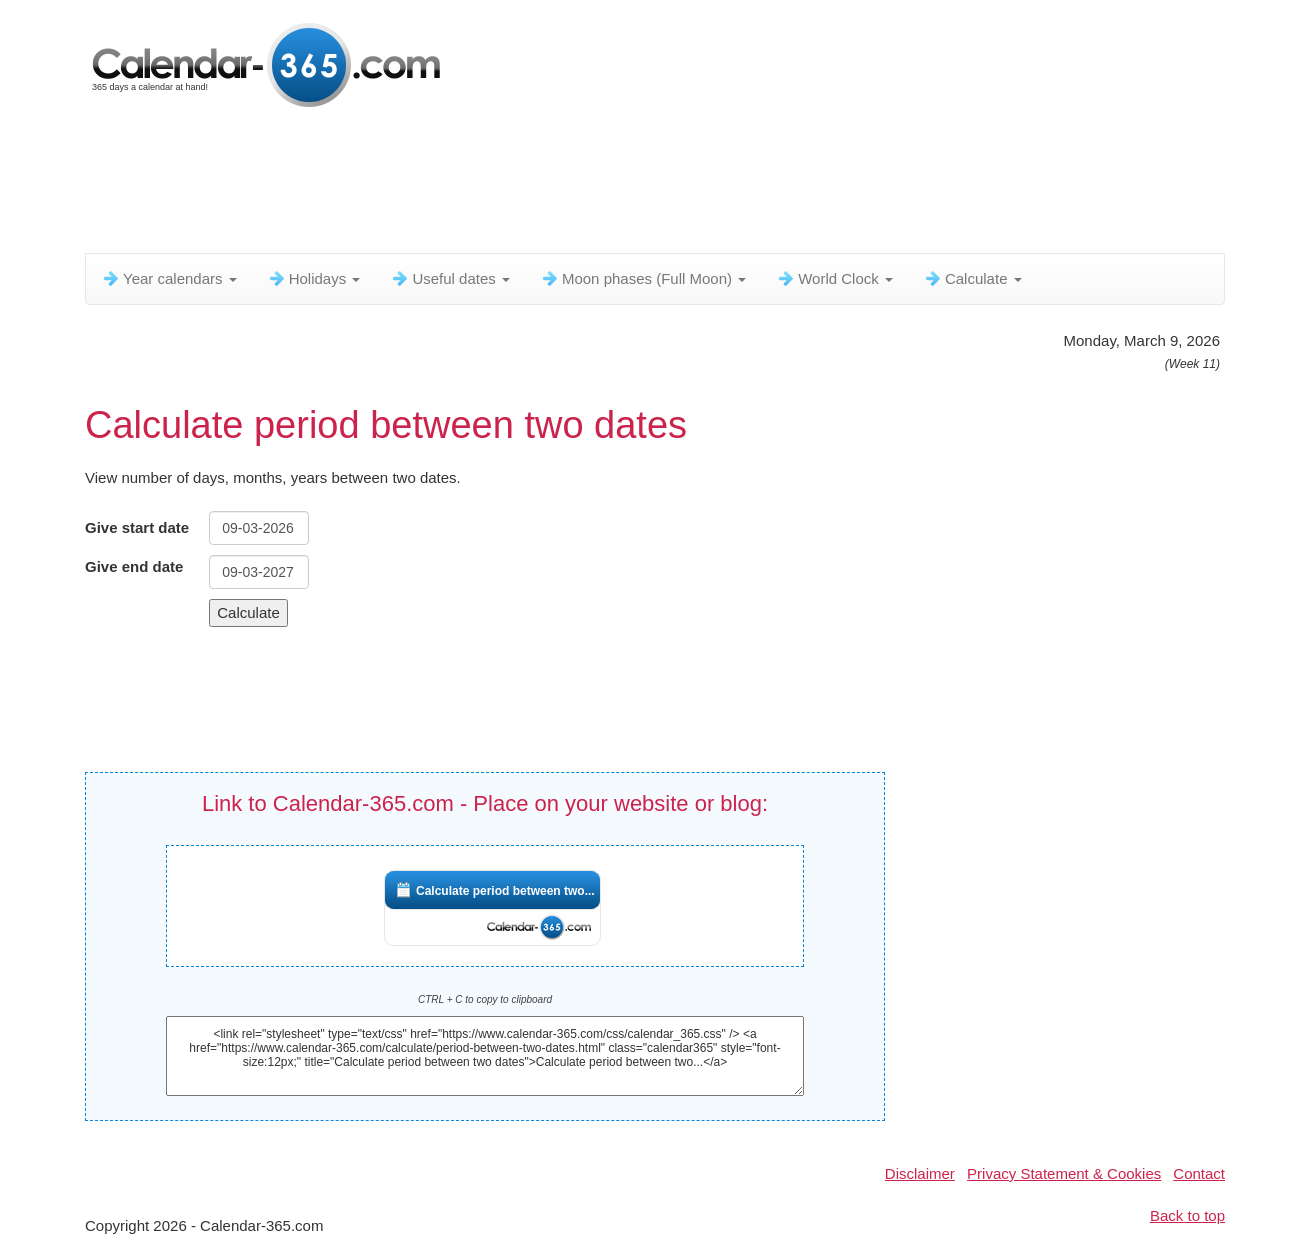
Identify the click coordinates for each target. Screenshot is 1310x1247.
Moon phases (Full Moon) (643, 278)
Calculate (972, 278)
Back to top (1187, 1215)
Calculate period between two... (505, 891)
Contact (1199, 1173)
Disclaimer (920, 1173)
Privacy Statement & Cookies (1064, 1173)
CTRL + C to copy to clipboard (485, 999)
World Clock (834, 278)
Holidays (314, 278)
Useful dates (450, 278)
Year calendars (169, 278)
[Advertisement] (570, 185)
